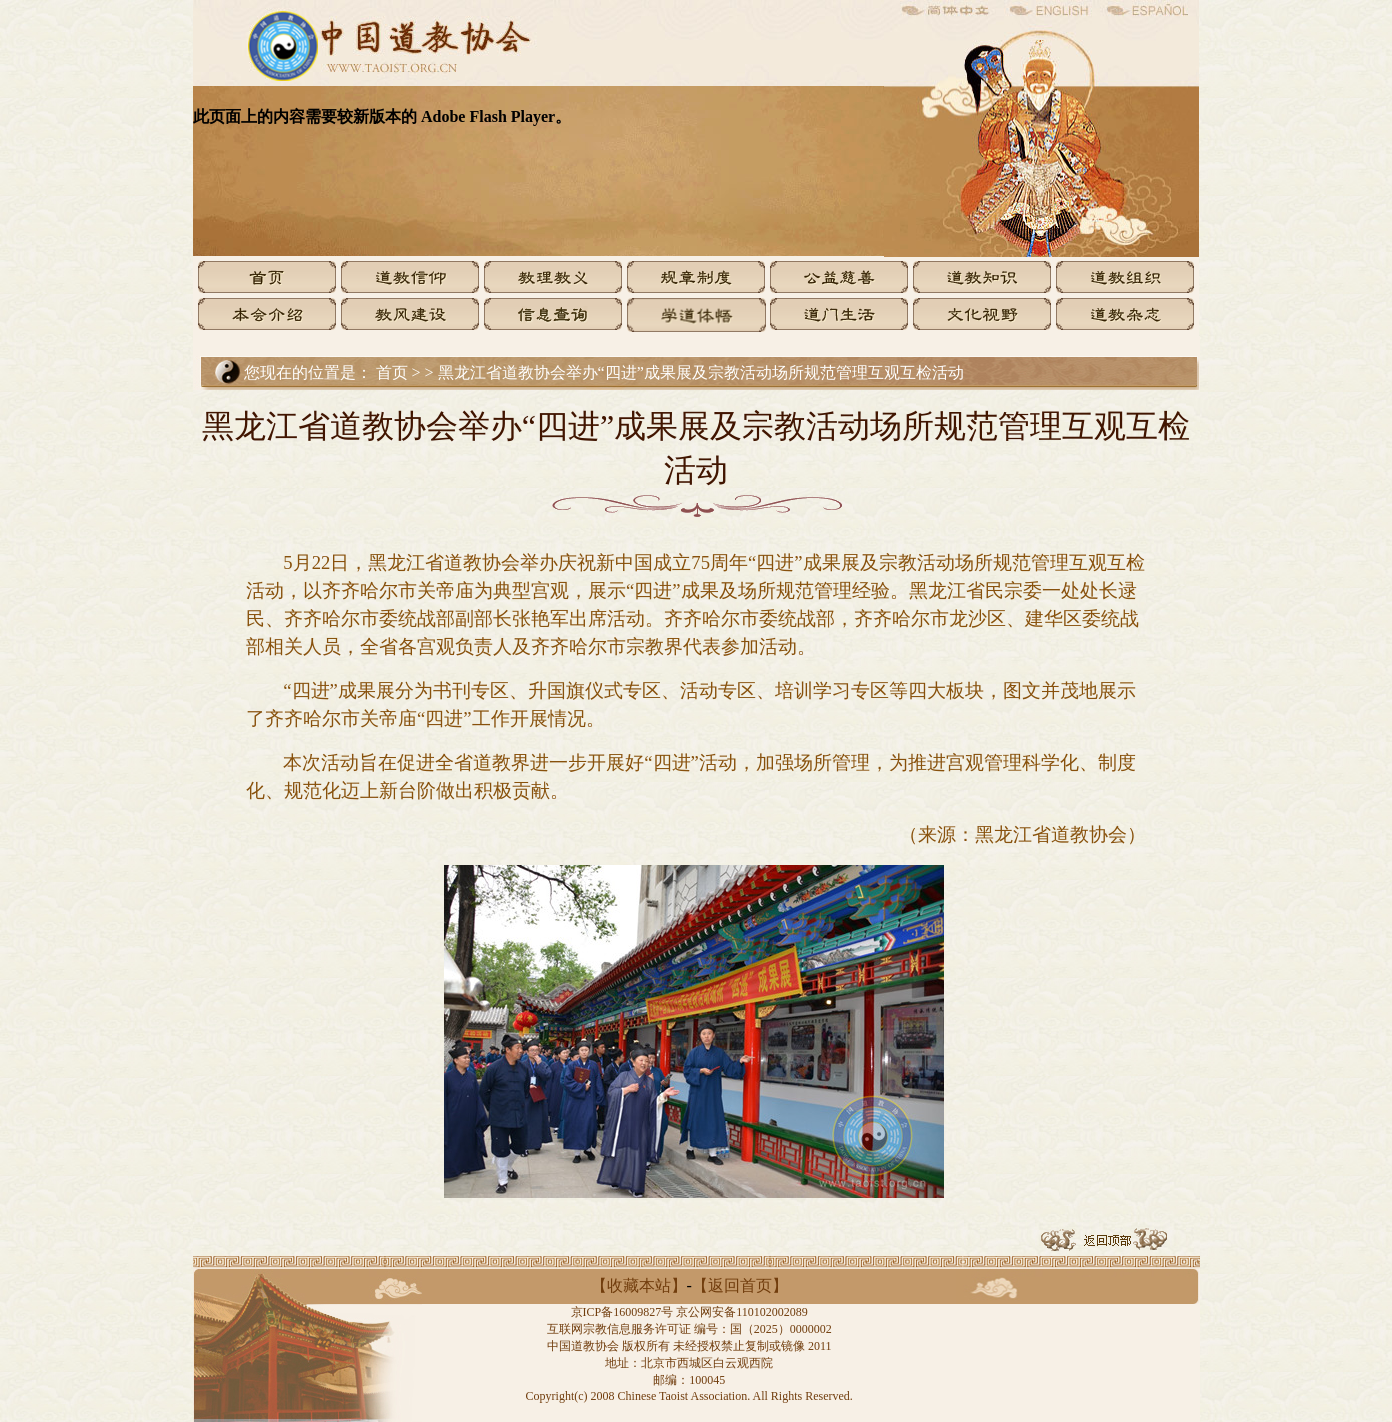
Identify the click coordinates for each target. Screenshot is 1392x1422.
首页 (392, 372)
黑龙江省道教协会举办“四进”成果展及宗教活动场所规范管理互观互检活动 (701, 372)
